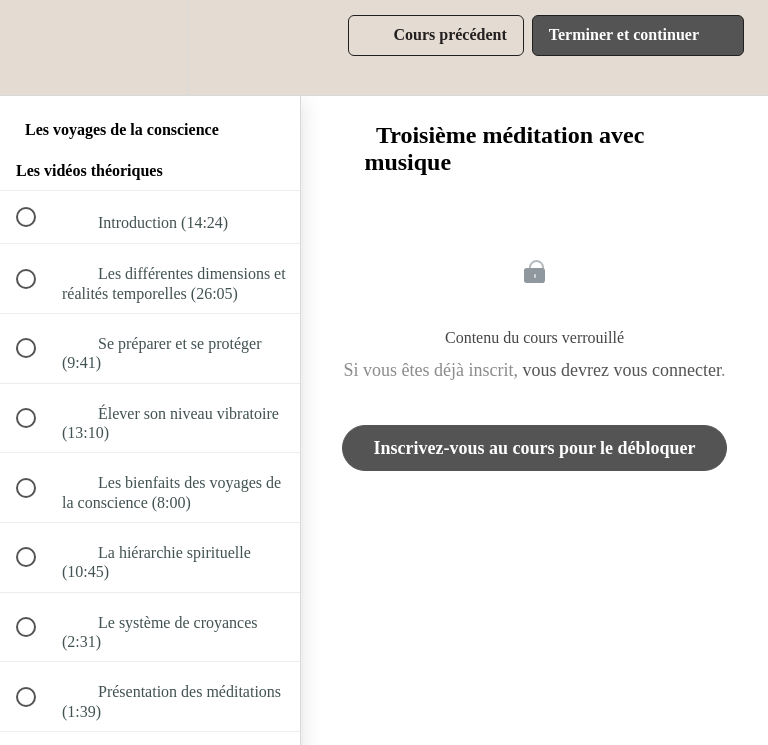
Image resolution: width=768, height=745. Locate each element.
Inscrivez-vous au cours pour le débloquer (534, 448)
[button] (37, 47)
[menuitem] (150, 47)
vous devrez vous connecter (622, 370)
